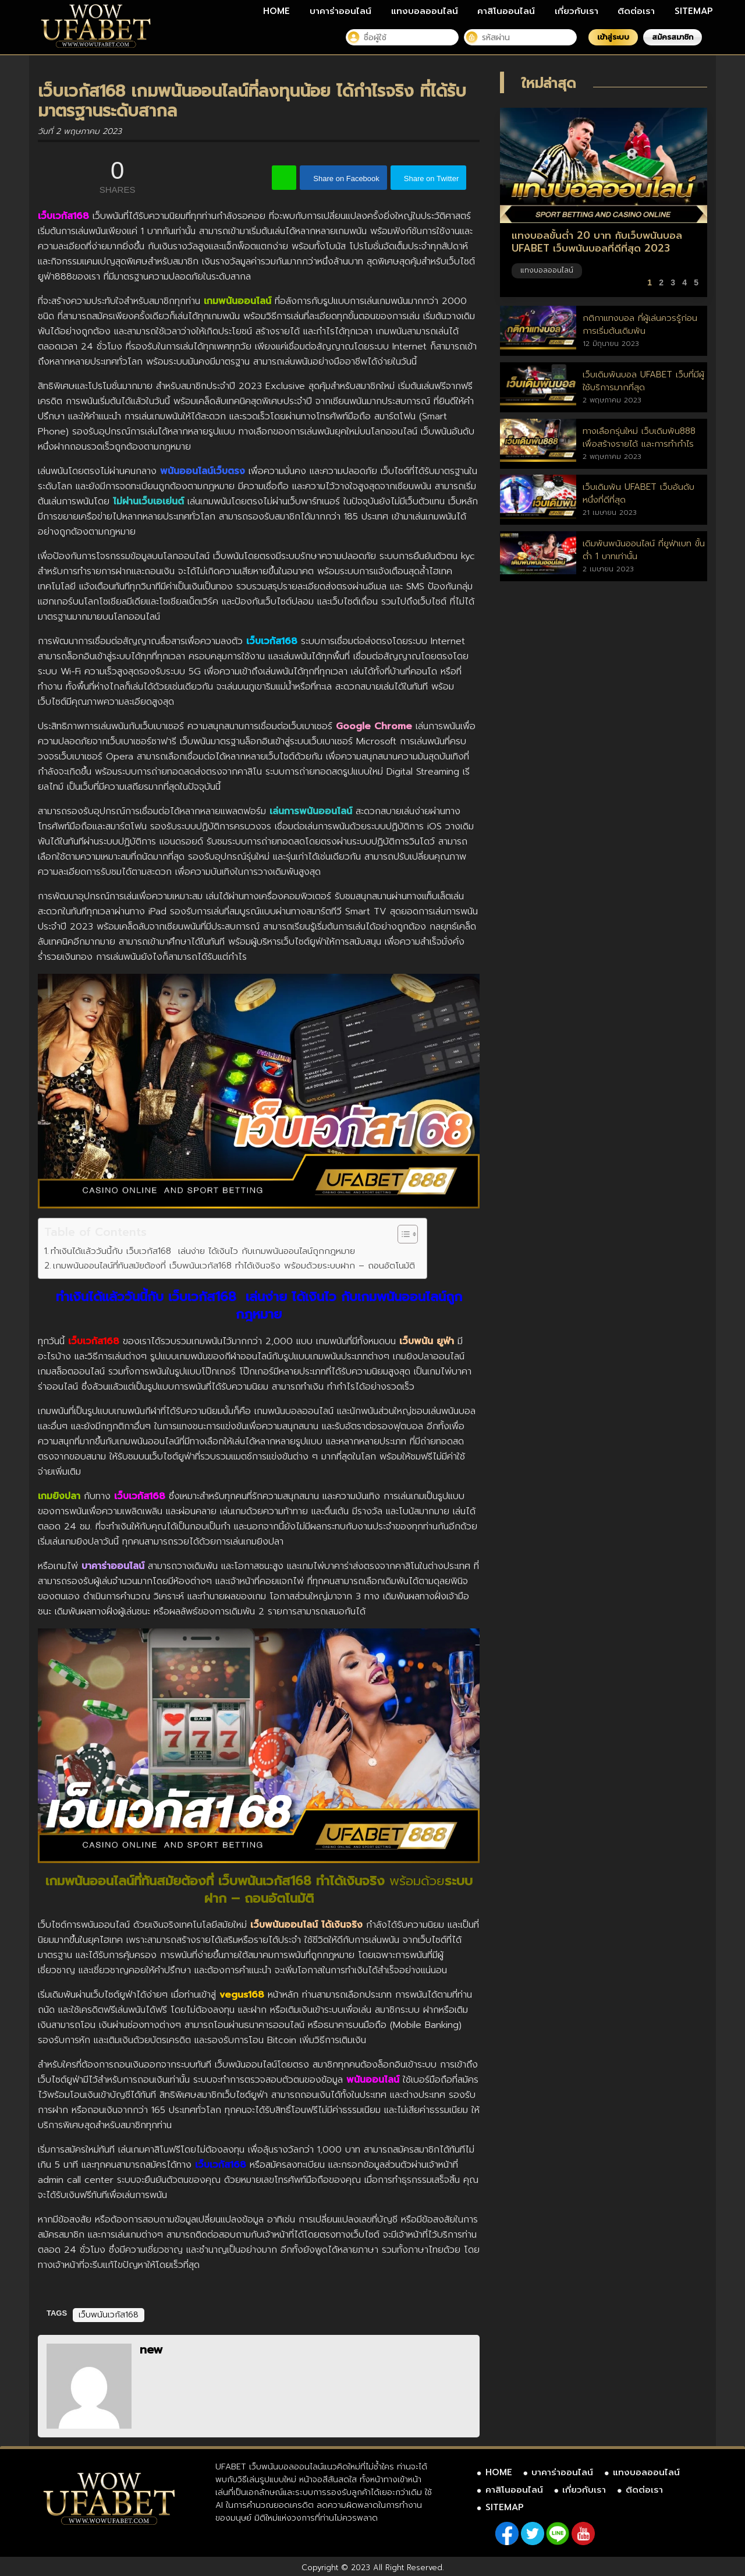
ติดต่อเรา (636, 11)
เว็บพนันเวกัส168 (109, 2315)
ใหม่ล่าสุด (549, 83)
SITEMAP (694, 11)
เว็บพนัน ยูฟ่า (426, 1341)
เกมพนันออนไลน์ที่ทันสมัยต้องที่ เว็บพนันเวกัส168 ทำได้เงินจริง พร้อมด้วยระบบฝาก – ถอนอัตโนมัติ (234, 1265)
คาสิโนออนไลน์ (506, 11)
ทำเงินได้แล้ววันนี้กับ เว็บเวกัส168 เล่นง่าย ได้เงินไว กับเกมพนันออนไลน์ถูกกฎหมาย (203, 1250)
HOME (276, 11)
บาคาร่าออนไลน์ (340, 11)
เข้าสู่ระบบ (613, 37)
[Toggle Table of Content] (402, 1234)
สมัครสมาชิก (672, 37)
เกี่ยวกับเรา (576, 11)
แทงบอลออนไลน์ (424, 11)
